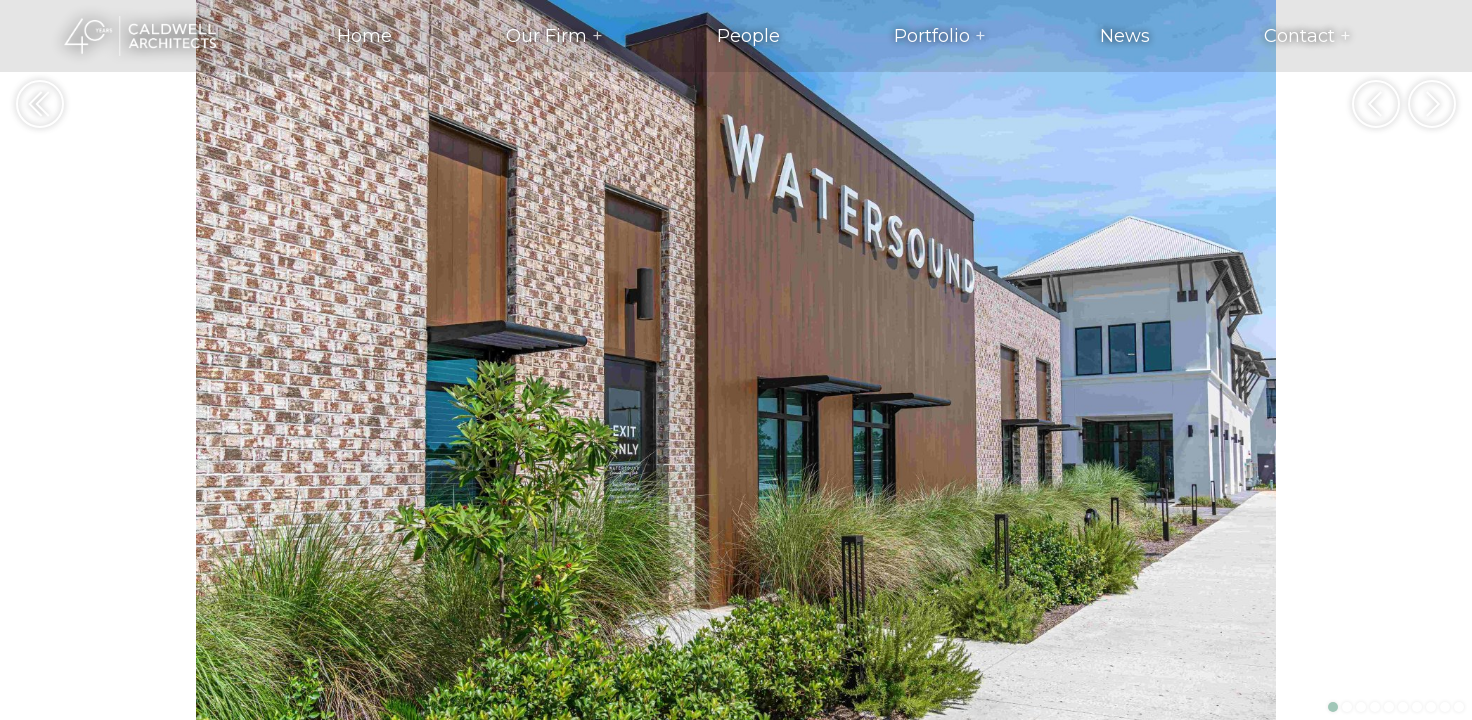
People (748, 36)
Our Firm (546, 36)
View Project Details (32, 678)
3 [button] (1361, 707)
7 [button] (1417, 707)
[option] (736, 360)
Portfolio (932, 36)
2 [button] (1347, 707)
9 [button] (1445, 707)
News (1125, 36)
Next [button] (1432, 104)
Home (364, 36)
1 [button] (1333, 707)
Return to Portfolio (40, 104)
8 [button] (1431, 707)
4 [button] (1375, 707)
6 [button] (1403, 707)
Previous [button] (1376, 104)
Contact (1299, 36)
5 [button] (1389, 707)
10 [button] (1459, 707)
